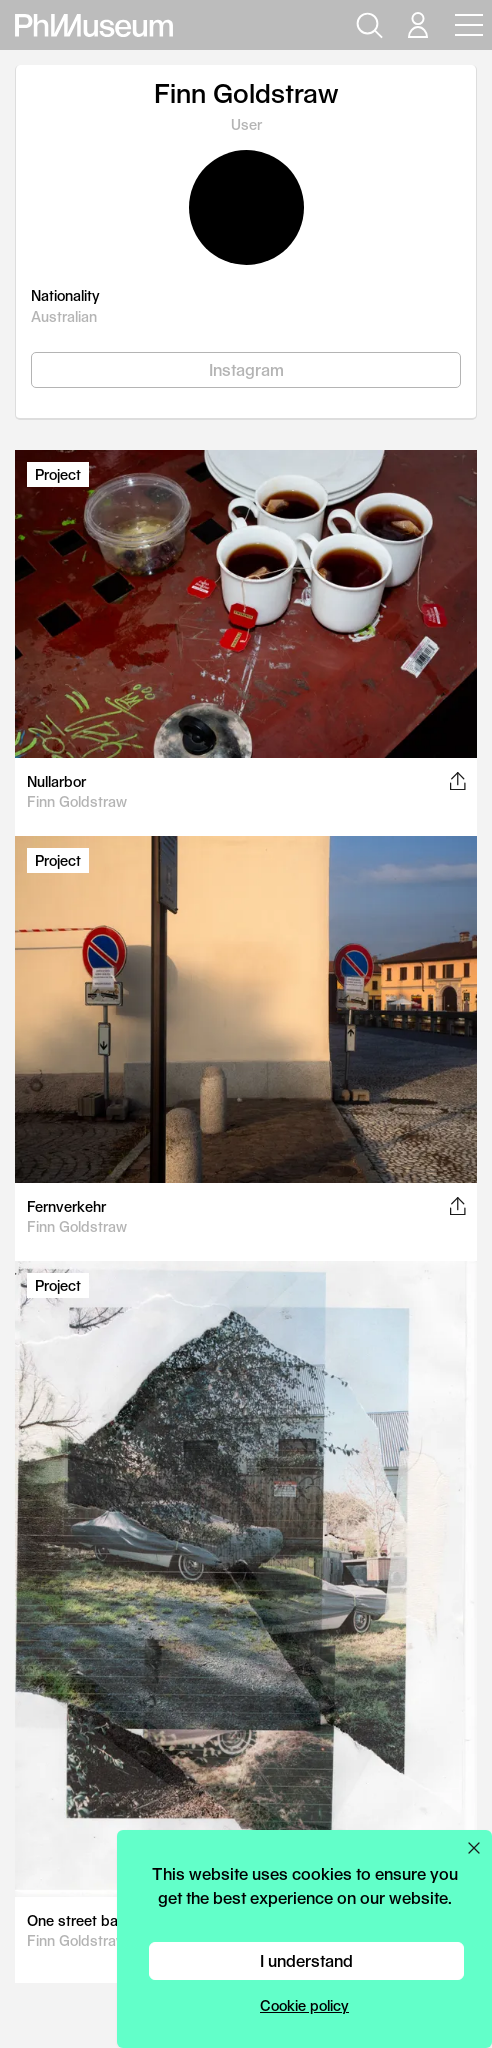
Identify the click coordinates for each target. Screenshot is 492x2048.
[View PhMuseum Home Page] (94, 25)
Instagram (246, 369)
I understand (306, 1960)
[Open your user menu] (417, 25)
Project (58, 474)
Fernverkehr (66, 1206)
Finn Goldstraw (77, 801)
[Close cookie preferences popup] (474, 1848)
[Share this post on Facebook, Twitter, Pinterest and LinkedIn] (457, 781)
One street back (80, 1920)
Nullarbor (56, 781)
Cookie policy (304, 2005)
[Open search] (367, 25)
